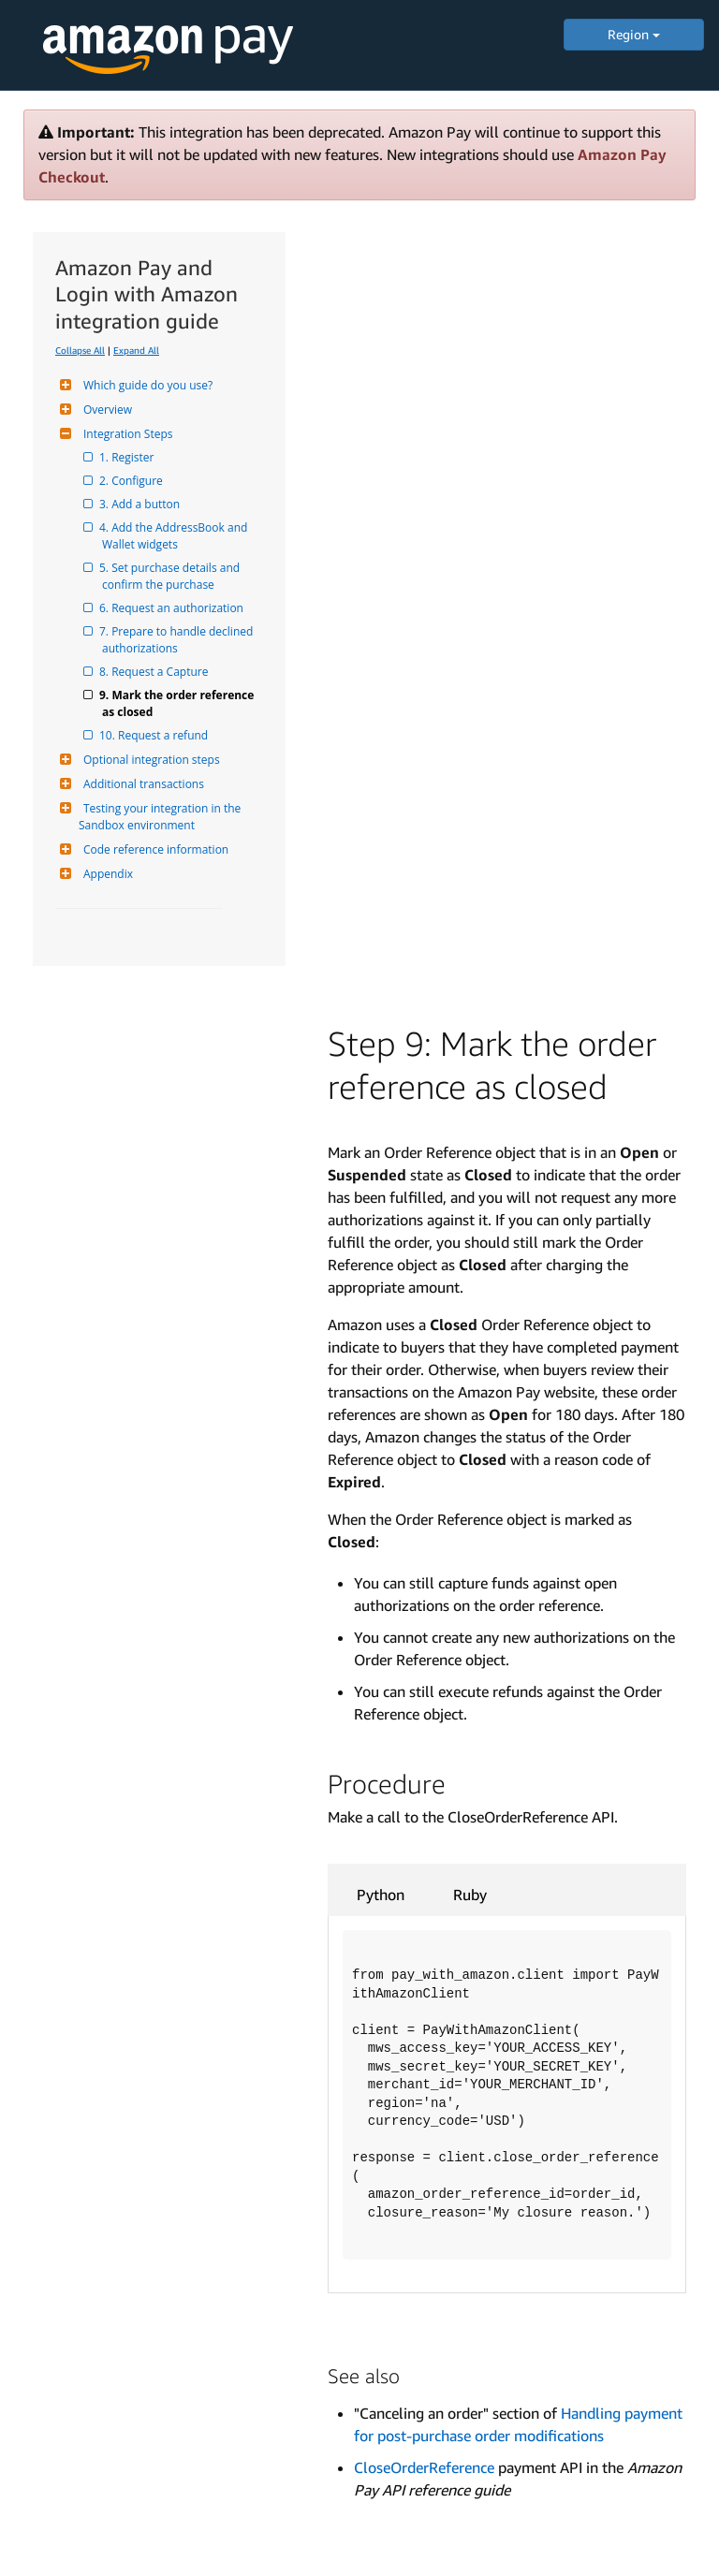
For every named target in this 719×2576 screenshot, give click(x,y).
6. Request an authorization (172, 608)
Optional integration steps (149, 760)
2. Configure (132, 481)
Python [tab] (380, 1894)
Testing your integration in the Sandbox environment (161, 816)
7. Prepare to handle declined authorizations (179, 639)
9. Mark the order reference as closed (179, 703)
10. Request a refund (155, 735)
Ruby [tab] (470, 1894)
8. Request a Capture (155, 672)
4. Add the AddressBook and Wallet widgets (176, 536)
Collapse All (80, 350)
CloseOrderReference (424, 2467)
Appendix (106, 874)
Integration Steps (125, 434)
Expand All (136, 350)
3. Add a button (141, 504)
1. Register (128, 457)
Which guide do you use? (146, 385)
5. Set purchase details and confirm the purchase (172, 576)
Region (634, 34)
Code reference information (153, 849)
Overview (105, 409)
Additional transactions (141, 784)
